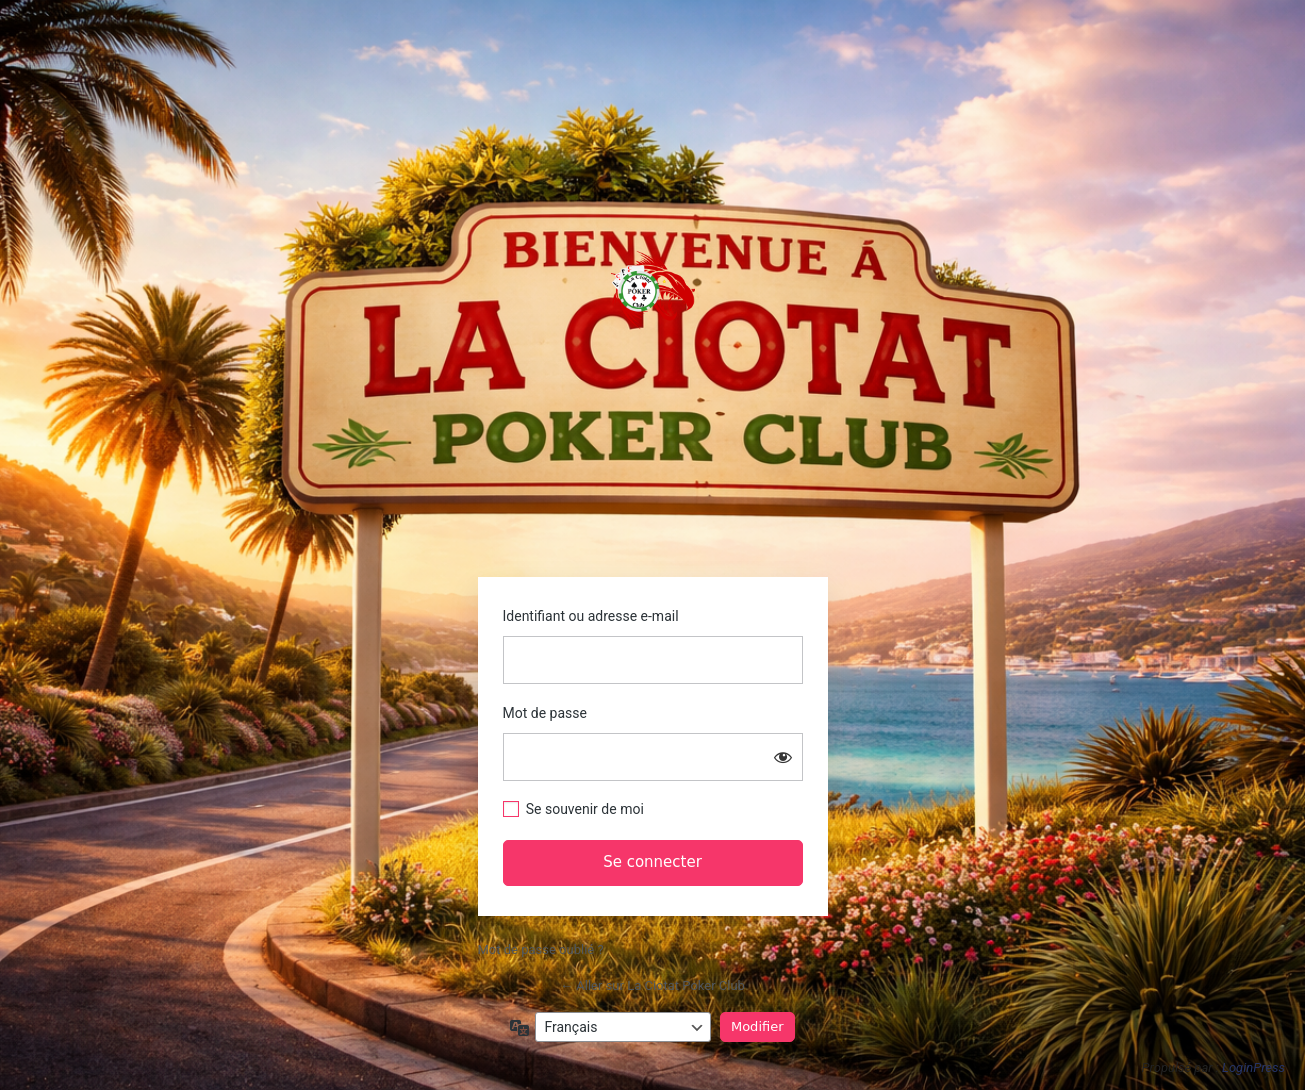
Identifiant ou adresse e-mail (591, 616)
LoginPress (1253, 1067)
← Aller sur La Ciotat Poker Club (652, 985)
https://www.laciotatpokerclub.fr (653, 290)
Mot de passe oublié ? (541, 949)
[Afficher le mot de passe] (783, 757)
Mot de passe (545, 713)
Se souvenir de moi (585, 809)
